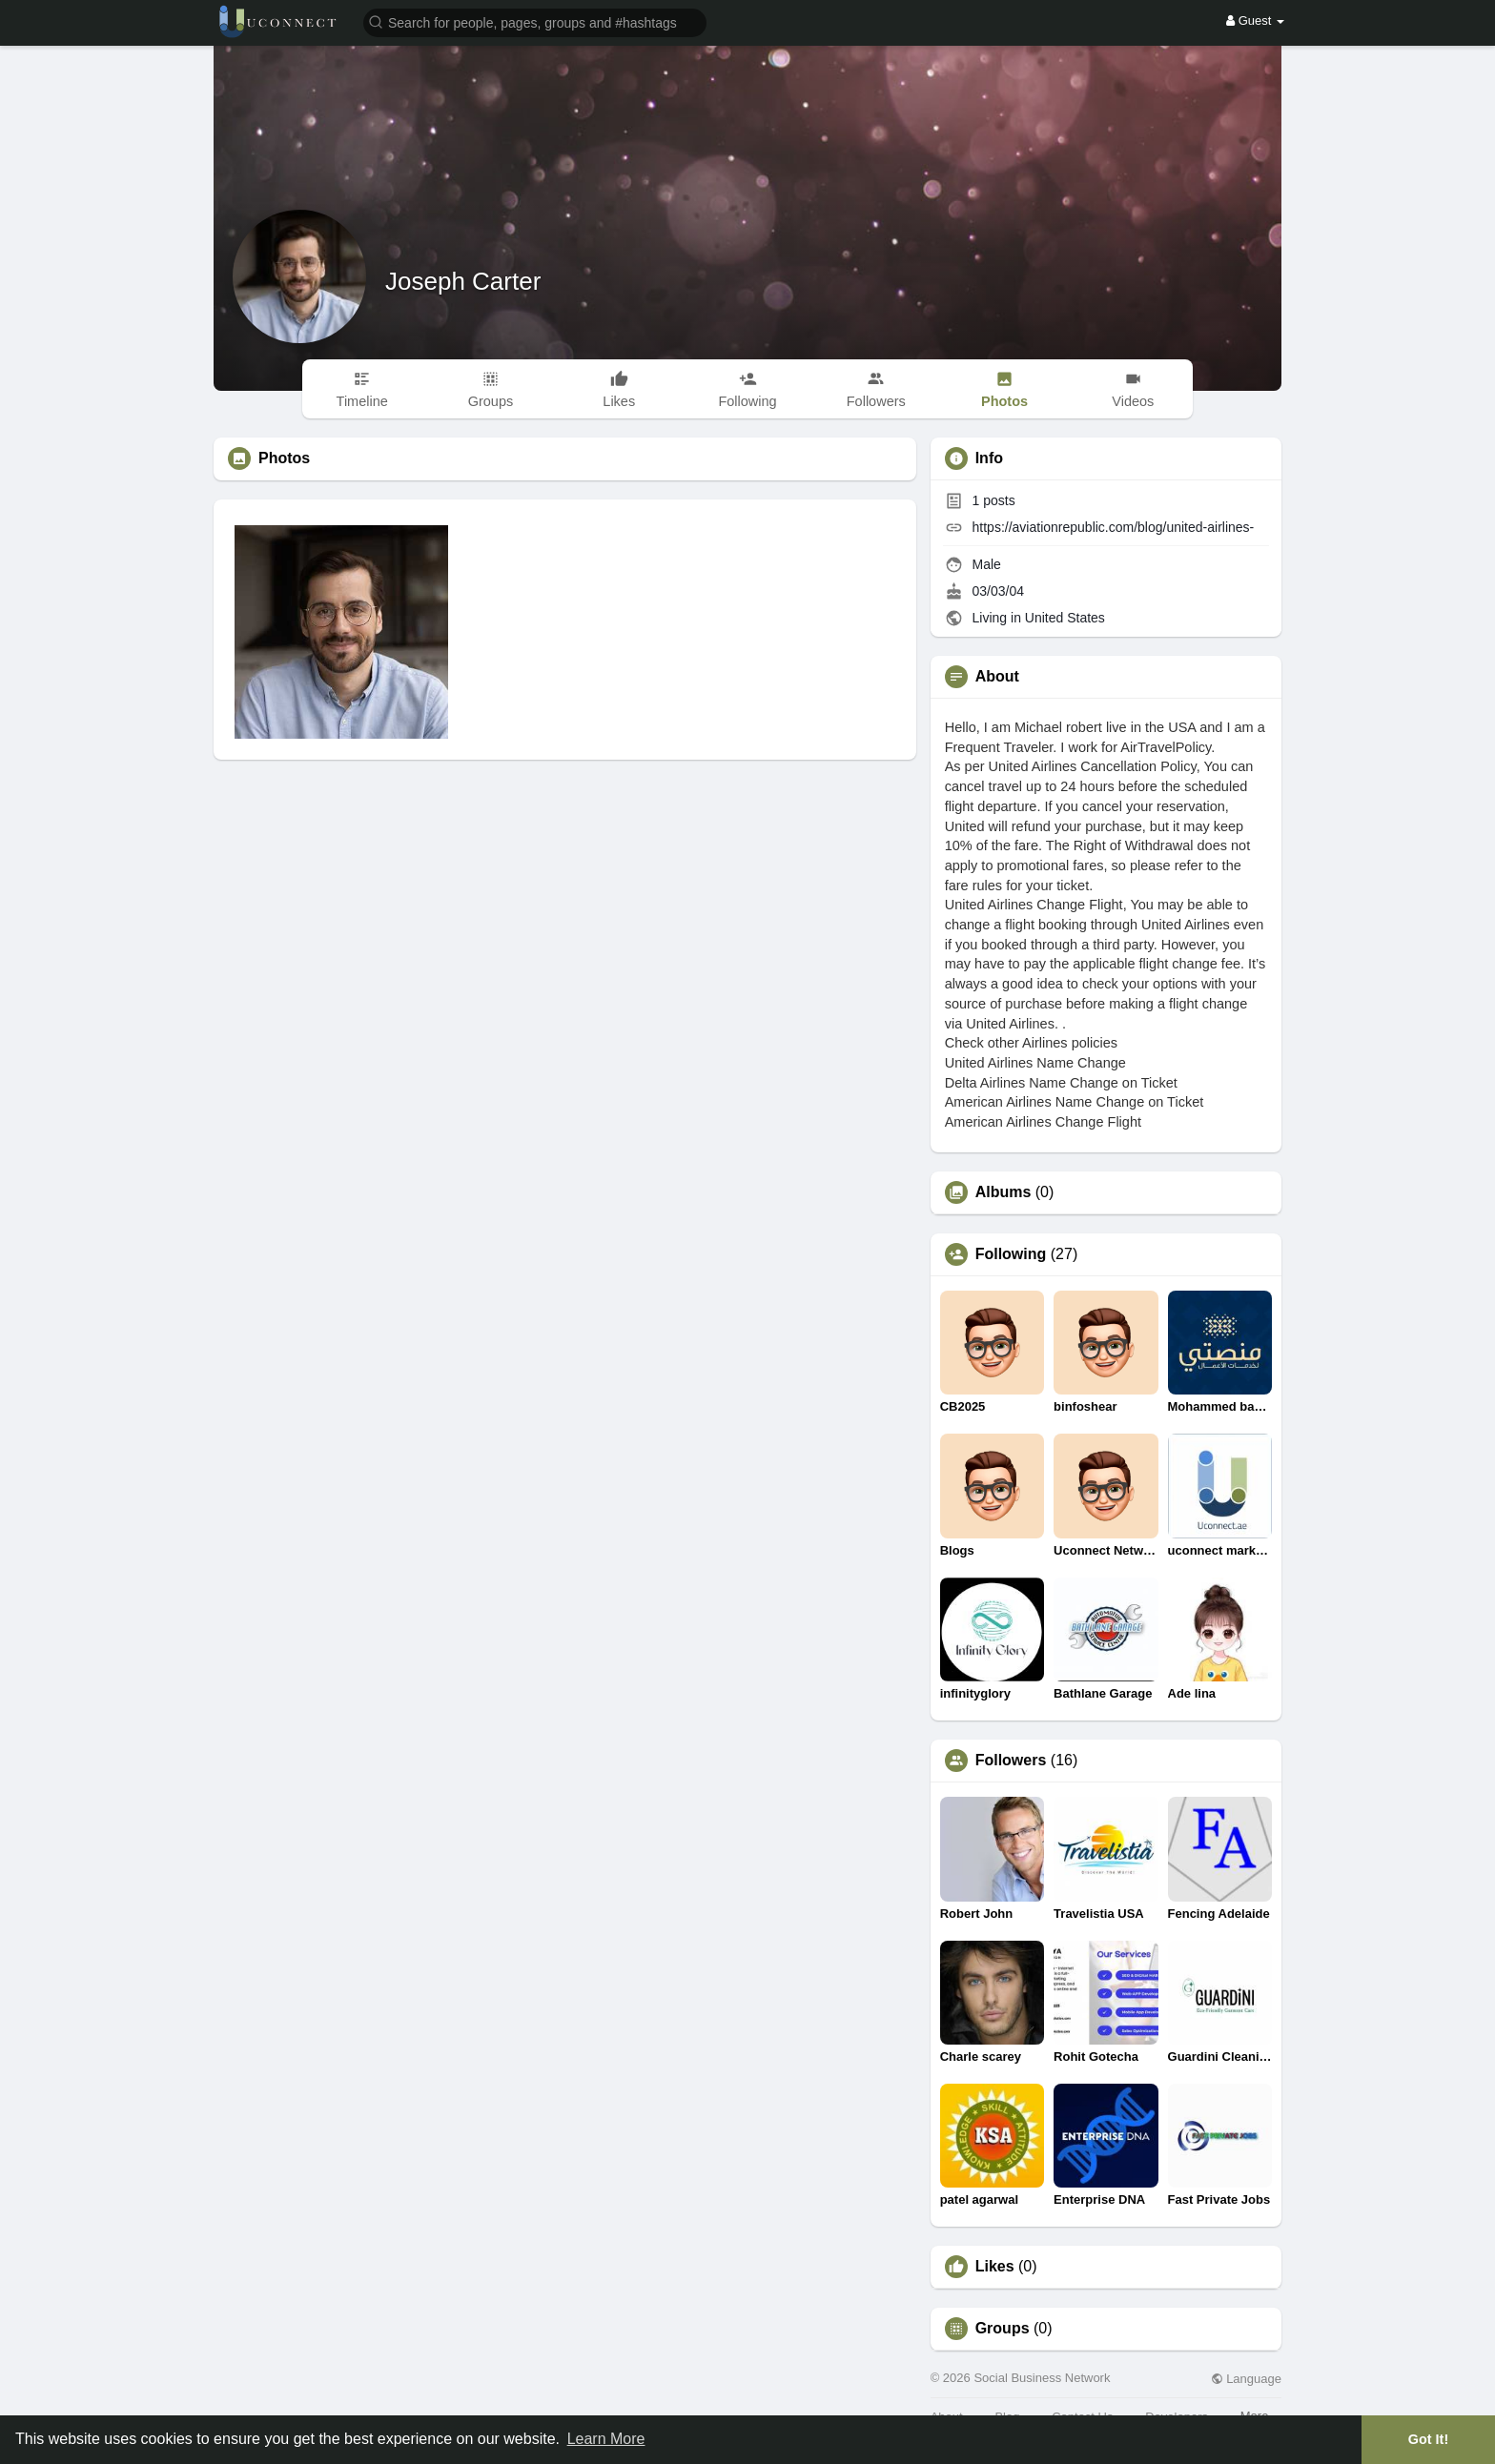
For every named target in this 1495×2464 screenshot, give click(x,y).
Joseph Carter (463, 281)
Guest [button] (1255, 20)
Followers (1011, 1760)
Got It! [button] (1428, 2439)
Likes (994, 2266)
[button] (535, 21)
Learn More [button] (606, 2439)
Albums (1003, 1192)
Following (1011, 1254)
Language (1246, 2378)
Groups (1002, 2328)
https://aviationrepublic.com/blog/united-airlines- (1114, 527)
